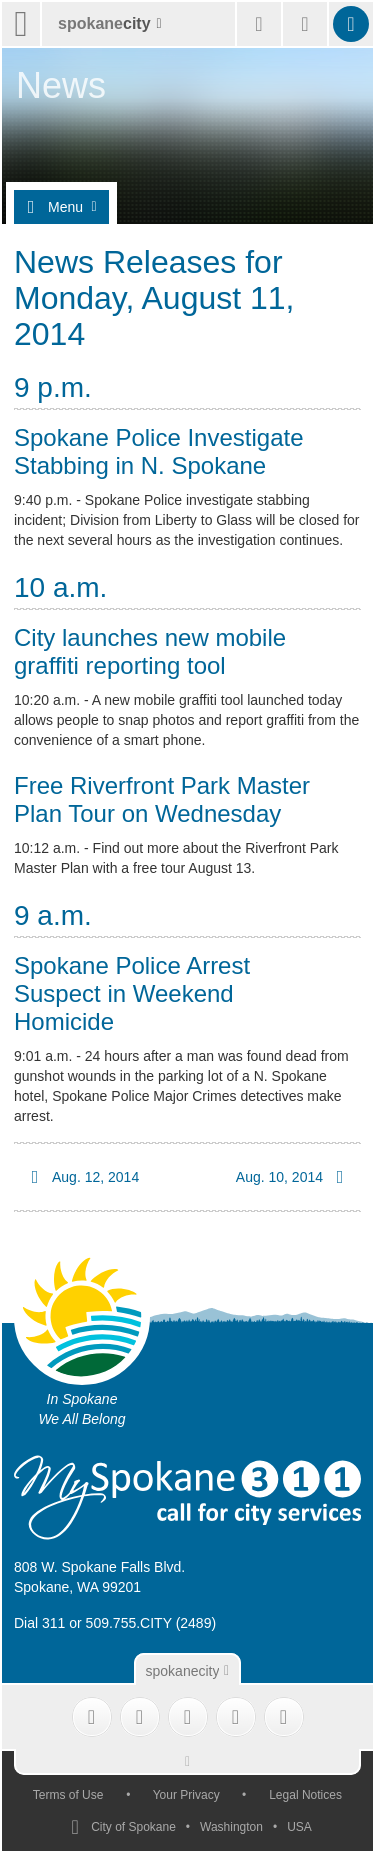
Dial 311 (39, 1623)
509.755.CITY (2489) (151, 1623)
